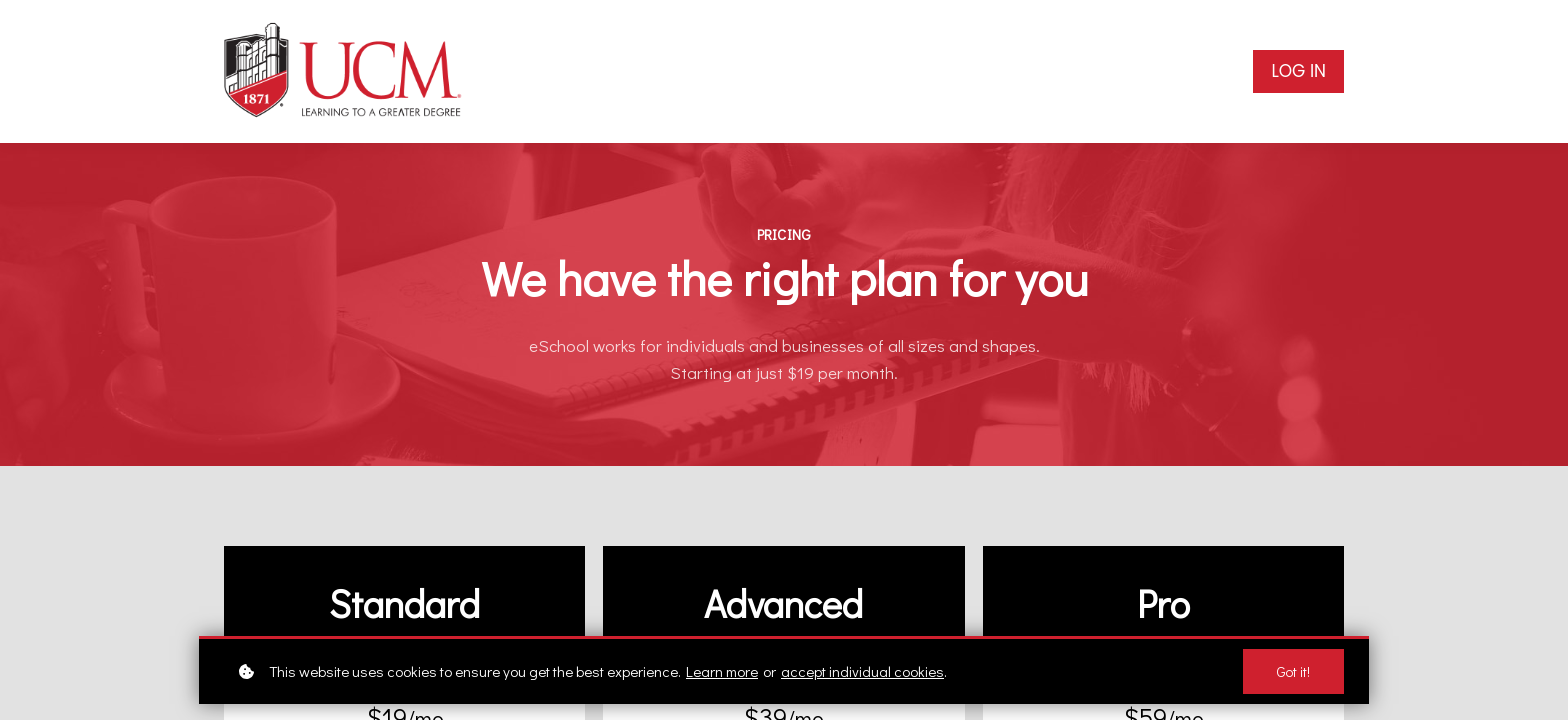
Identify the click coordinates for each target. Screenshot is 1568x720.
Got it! (1293, 671)
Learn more (722, 671)
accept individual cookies (862, 671)
